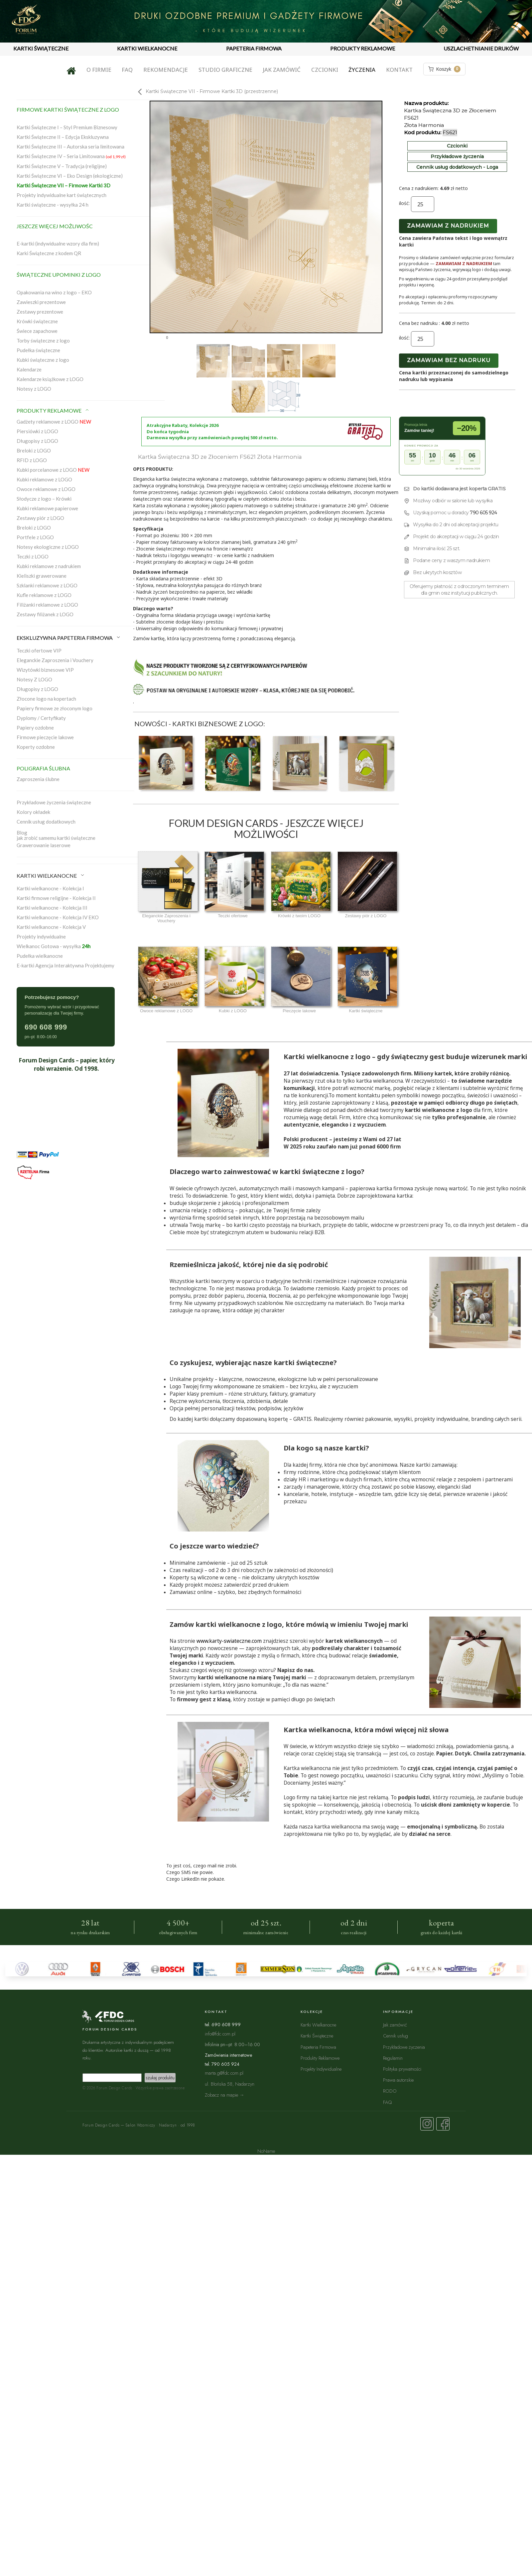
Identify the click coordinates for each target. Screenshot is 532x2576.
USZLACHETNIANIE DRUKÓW (481, 48)
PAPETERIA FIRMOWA (254, 48)
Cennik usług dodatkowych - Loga (457, 167)
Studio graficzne (225, 69)
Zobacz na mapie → (224, 2094)
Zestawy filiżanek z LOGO (45, 614)
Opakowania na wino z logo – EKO (54, 292)
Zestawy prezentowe (40, 312)
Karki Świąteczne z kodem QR (49, 253)
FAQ (127, 69)
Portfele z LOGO (35, 537)
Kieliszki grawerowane (41, 576)
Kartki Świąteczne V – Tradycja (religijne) (62, 166)
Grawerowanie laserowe (43, 845)
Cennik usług (395, 2035)
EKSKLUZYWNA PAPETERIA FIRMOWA (69, 638)
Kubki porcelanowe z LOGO (53, 470)
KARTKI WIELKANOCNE (147, 48)
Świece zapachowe (37, 331)
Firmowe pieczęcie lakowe (45, 737)
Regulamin (393, 2057)
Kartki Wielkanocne (318, 2024)
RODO (390, 2090)
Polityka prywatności (402, 2068)
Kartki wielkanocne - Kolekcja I (50, 888)
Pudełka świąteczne (38, 350)
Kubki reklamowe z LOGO (44, 479)
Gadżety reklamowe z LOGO (54, 422)
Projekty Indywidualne (321, 2068)
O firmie (98, 69)
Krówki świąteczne (37, 321)
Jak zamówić (282, 69)
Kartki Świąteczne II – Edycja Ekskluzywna (63, 137)
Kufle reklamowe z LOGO (44, 595)
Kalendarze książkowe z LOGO (50, 379)
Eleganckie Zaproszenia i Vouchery (55, 660)
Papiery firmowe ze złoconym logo (54, 708)
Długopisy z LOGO (37, 441)
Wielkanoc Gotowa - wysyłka (53, 946)
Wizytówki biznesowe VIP (45, 670)
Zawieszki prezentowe (41, 302)
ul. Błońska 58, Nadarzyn (229, 2083)
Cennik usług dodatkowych (46, 822)
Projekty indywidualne (41, 937)
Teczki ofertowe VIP (39, 650)
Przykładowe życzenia (457, 156)
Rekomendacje (165, 69)
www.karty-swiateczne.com (229, 1640)
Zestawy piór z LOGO (40, 518)
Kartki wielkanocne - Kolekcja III (52, 908)
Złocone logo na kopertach (46, 699)
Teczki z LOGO (33, 556)
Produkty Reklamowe (320, 2057)
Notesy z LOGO (34, 389)
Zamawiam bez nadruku (448, 360)
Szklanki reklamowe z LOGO (47, 585)
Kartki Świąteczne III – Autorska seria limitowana (70, 146)
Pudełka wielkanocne (40, 956)
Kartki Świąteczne (317, 2035)
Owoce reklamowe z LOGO (46, 489)
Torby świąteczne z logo (43, 341)
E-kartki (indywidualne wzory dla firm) (58, 244)
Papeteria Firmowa (318, 2046)
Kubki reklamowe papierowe (47, 508)
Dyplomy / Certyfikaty (41, 718)
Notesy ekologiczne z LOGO (48, 547)
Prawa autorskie (398, 2079)
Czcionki (324, 69)
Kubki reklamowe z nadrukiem (49, 566)
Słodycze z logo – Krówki (44, 499)
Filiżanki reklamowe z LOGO (47, 605)
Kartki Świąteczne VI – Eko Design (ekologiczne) (70, 176)
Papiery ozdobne (35, 728)
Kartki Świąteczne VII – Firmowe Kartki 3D (63, 185)
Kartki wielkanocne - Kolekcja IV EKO (58, 917)
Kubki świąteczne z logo (43, 360)
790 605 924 (483, 513)
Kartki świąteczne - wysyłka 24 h (52, 205)
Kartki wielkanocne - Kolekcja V (51, 927)
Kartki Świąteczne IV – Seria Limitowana (71, 156)
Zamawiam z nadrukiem (448, 226)
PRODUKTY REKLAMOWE (362, 48)
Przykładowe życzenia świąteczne (54, 802)
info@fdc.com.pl (220, 2033)
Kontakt (399, 69)
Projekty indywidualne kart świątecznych (61, 195)
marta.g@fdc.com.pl (224, 2072)
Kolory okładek (33, 812)
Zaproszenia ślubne (38, 779)
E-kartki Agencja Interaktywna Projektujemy (65, 965)
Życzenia (361, 69)
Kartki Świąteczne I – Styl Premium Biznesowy (67, 127)
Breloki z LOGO (34, 450)
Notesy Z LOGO (34, 679)
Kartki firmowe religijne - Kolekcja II (56, 898)
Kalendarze (29, 369)
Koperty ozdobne (36, 747)
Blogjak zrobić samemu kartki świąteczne (56, 835)
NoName (266, 2150)
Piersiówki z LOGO (37, 431)
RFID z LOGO (32, 460)
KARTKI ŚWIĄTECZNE (40, 48)
